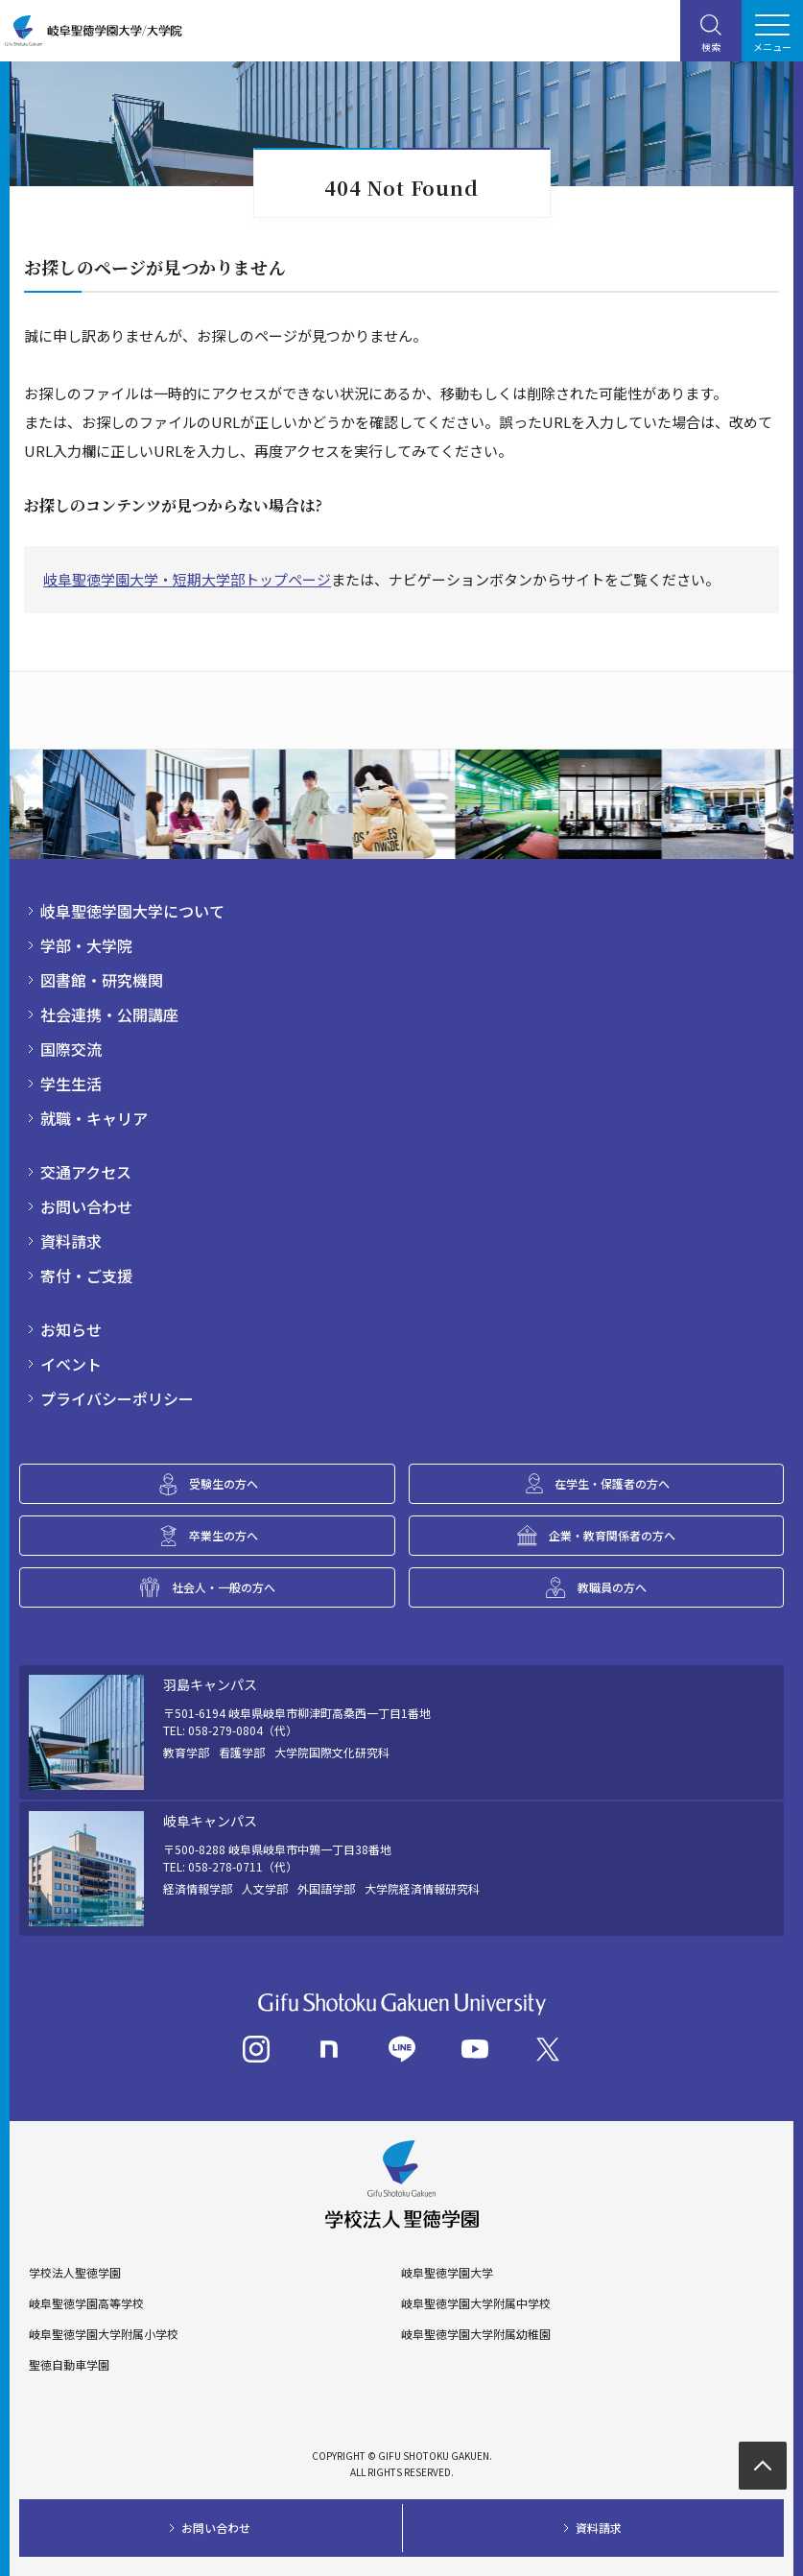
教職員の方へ (612, 1587)
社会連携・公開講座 (109, 1014)
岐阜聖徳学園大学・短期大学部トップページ (187, 579)
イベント (71, 1363)
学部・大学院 (86, 945)
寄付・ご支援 (86, 1275)
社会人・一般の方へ (223, 1587)
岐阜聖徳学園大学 (447, 2272)
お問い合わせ (86, 1206)
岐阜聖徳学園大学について (132, 910)
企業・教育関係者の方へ (612, 1535)
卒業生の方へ (223, 1535)
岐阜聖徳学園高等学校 (86, 2303)
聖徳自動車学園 (69, 2365)
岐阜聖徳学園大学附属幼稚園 (476, 2334)
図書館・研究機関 (101, 980)
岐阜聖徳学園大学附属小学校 (103, 2334)
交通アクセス (85, 1172)
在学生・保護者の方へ (612, 1483)
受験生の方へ (223, 1483)
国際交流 (71, 1049)
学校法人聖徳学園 (75, 2272)
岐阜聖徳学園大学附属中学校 (476, 2303)
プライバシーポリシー (117, 1398)
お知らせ (71, 1329)
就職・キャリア (94, 1118)
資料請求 (71, 1241)
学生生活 (71, 1083)
